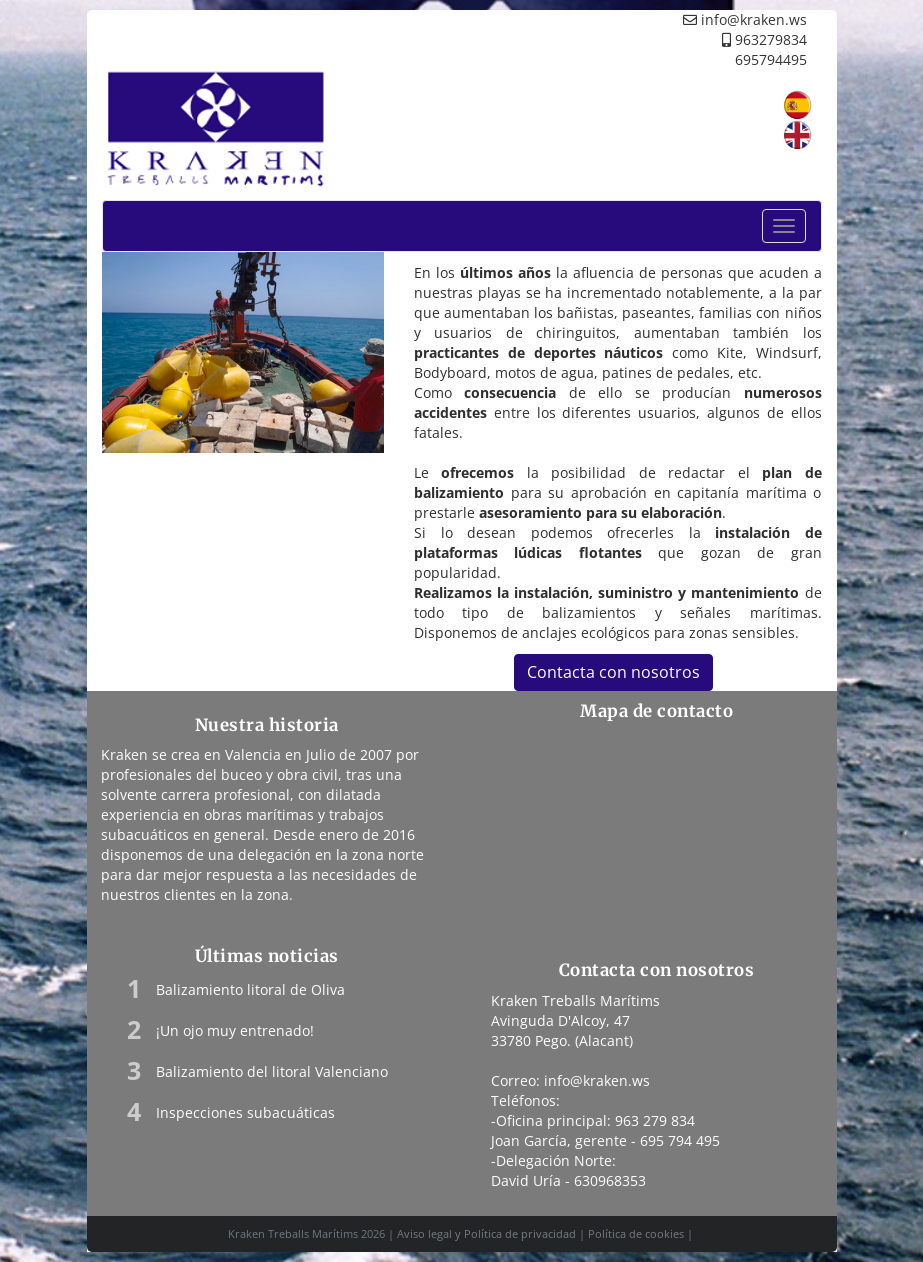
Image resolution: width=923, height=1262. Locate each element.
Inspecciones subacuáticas (245, 1112)
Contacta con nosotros (613, 672)
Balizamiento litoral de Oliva (250, 989)
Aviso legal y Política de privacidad (486, 1233)
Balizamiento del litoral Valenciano (272, 1071)
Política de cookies (636, 1233)
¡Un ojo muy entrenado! (235, 1030)
